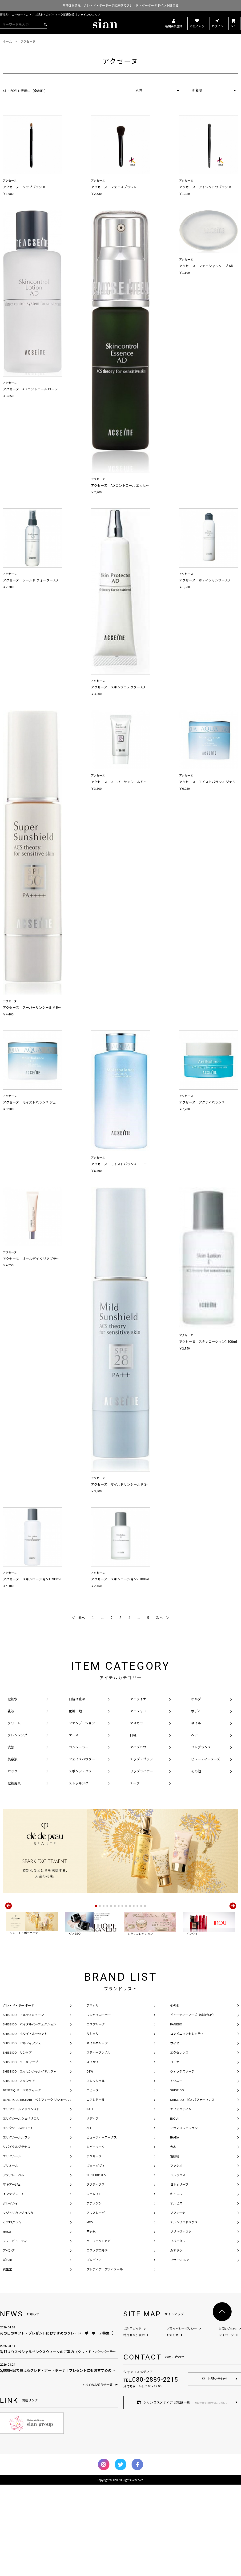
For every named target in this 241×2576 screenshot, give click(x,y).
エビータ (92, 2181)
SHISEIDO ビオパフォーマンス (192, 2191)
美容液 (12, 1759)
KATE (90, 2200)
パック (12, 1771)
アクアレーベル (13, 2266)
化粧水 (12, 1699)
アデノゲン (94, 2294)
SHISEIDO (177, 2181)
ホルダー (197, 1699)
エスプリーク (95, 2115)
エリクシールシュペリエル (21, 2210)
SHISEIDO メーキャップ (20, 2153)
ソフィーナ (177, 2304)
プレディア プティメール (104, 2360)
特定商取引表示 (136, 2426)
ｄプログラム (12, 2313)
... (102, 1617)
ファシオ (176, 2257)
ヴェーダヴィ (95, 2257)
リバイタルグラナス (16, 2238)
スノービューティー (16, 2332)
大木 (173, 2238)
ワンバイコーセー (98, 2106)
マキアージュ (12, 2275)
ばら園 (7, 2351)
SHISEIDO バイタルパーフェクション (29, 2115)
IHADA (174, 2228)
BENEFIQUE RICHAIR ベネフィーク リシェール (36, 2191)
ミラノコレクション (184, 2219)
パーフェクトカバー (100, 2332)
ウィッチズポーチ (182, 2162)
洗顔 (11, 1747)
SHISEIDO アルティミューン (23, 2106)
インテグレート (13, 2285)
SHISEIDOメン (96, 2266)
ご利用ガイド (134, 2420)
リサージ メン (179, 2351)
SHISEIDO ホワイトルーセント (25, 2125)
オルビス (176, 2294)
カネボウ (176, 2341)
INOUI (174, 2210)
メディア (92, 2210)
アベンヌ (9, 2341)
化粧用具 (14, 1783)
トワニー (176, 2172)
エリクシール (12, 2247)
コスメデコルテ (97, 2341)
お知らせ (174, 2426)
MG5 (89, 2313)
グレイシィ (10, 2294)
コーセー (176, 2153)
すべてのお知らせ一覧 (100, 2476)
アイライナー (139, 1699)
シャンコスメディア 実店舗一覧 (182, 2493)
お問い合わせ (230, 2420)
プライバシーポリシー (183, 2420)
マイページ (228, 2426)
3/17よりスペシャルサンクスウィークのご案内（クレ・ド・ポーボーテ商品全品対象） (59, 2440)
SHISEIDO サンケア (17, 2144)
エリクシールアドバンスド (21, 2200)
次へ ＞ (162, 1617)
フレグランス (201, 1747)
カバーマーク (95, 2238)
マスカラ (136, 1723)
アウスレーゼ (95, 2304)
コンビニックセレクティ (187, 2125)
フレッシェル (95, 2172)
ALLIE (90, 2219)
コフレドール (95, 2191)
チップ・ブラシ (141, 1759)
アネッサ (92, 2096)
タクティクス (95, 2275)
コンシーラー (78, 1747)
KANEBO (176, 2115)
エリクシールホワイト (18, 2219)
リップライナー (141, 1771)
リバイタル (177, 2332)
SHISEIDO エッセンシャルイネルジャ (29, 2162)
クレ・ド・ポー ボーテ (18, 2096)
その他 (196, 1771)
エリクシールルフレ (16, 2228)
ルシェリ (92, 2125)
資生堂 (7, 2360)
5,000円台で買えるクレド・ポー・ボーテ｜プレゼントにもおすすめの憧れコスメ (59, 2458)
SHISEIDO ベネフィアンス (22, 2134)
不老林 (91, 2323)
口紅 (133, 1735)
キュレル (176, 2285)
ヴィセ (174, 2134)
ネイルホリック (97, 2134)
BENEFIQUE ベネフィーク (22, 2181)
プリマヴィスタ (181, 2323)
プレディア (93, 2351)
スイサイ (92, 2153)
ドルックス (177, 2266)
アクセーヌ (93, 2247)
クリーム (14, 1723)
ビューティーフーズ (205, 1759)
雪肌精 (174, 2247)
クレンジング (17, 1735)
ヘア (194, 1735)
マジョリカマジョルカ (18, 2304)
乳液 (11, 1711)
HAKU (7, 2323)
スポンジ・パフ (80, 1771)
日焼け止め (77, 1699)
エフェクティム (180, 2200)
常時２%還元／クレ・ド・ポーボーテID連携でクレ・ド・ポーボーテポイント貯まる (121, 5)
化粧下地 (75, 1711)
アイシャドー (139, 1711)
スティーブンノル (98, 2144)
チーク (135, 1783)
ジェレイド (94, 2285)
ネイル (196, 1723)
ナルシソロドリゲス (184, 2313)
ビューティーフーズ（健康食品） (193, 2106)
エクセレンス (179, 2144)
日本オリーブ (179, 2275)
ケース (73, 1735)
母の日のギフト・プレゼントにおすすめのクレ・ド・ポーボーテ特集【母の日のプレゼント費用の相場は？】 (59, 2421)
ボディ (196, 1711)
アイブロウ (138, 1747)
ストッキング (78, 1783)
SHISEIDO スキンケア (19, 2172)
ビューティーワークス (101, 2228)
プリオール (10, 2257)
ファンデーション (82, 1723)
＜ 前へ (78, 1617)
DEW (89, 2162)
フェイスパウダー (82, 1759)
